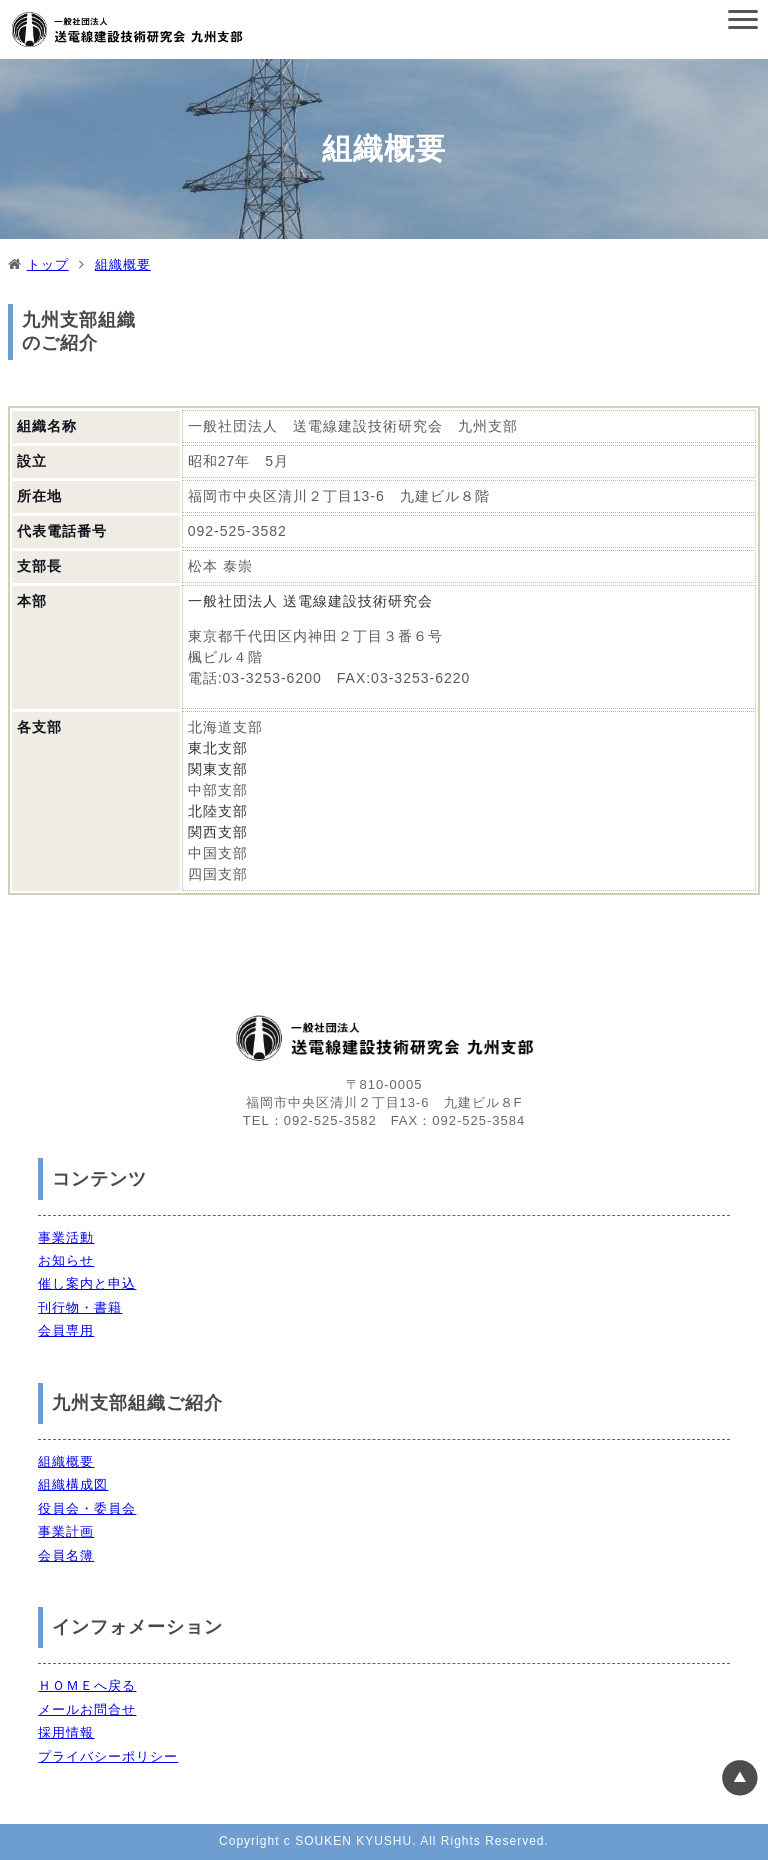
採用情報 (66, 1732)
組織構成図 (73, 1484)
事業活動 (66, 1237)
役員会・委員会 (87, 1508)
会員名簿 (66, 1555)
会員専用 (66, 1330)
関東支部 (218, 769)
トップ (48, 264)
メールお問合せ (87, 1709)
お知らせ (66, 1260)
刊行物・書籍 (80, 1307)
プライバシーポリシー (108, 1756)
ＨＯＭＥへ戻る (87, 1685)
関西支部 (218, 832)
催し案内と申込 (87, 1283)
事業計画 (66, 1531)
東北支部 (218, 748)
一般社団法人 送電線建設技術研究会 (310, 601)
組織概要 (123, 264)
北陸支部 (218, 811)
